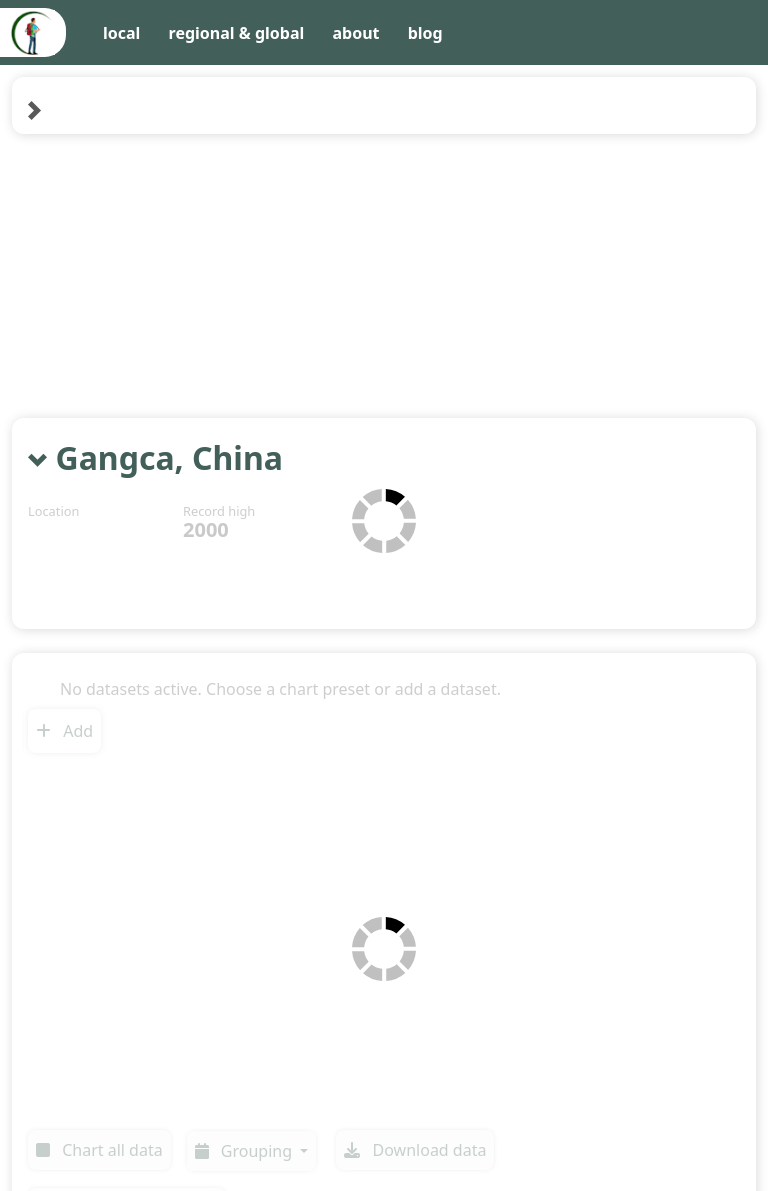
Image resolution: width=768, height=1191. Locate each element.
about (355, 33)
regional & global (237, 33)
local (121, 33)
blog (425, 33)
